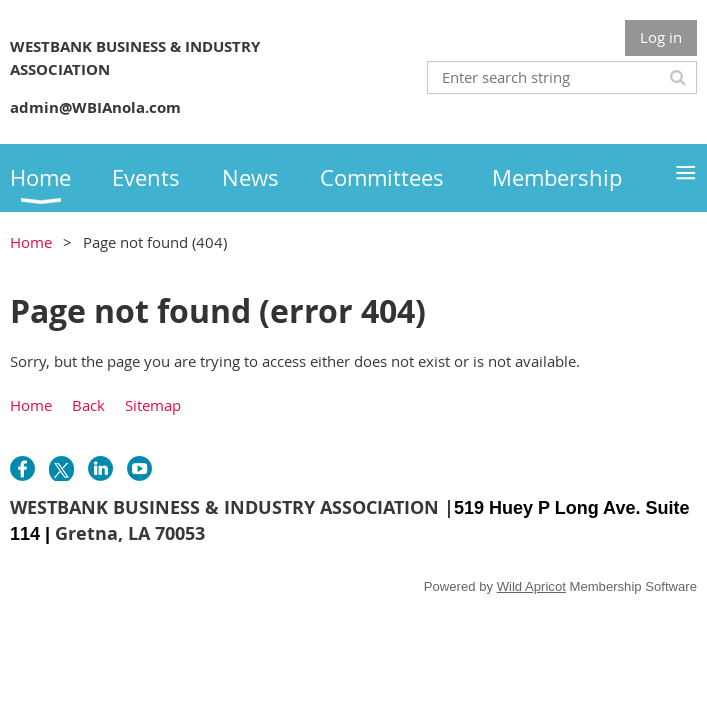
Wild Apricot (531, 586)
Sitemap (153, 405)
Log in (661, 37)
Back (88, 405)
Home (31, 242)
